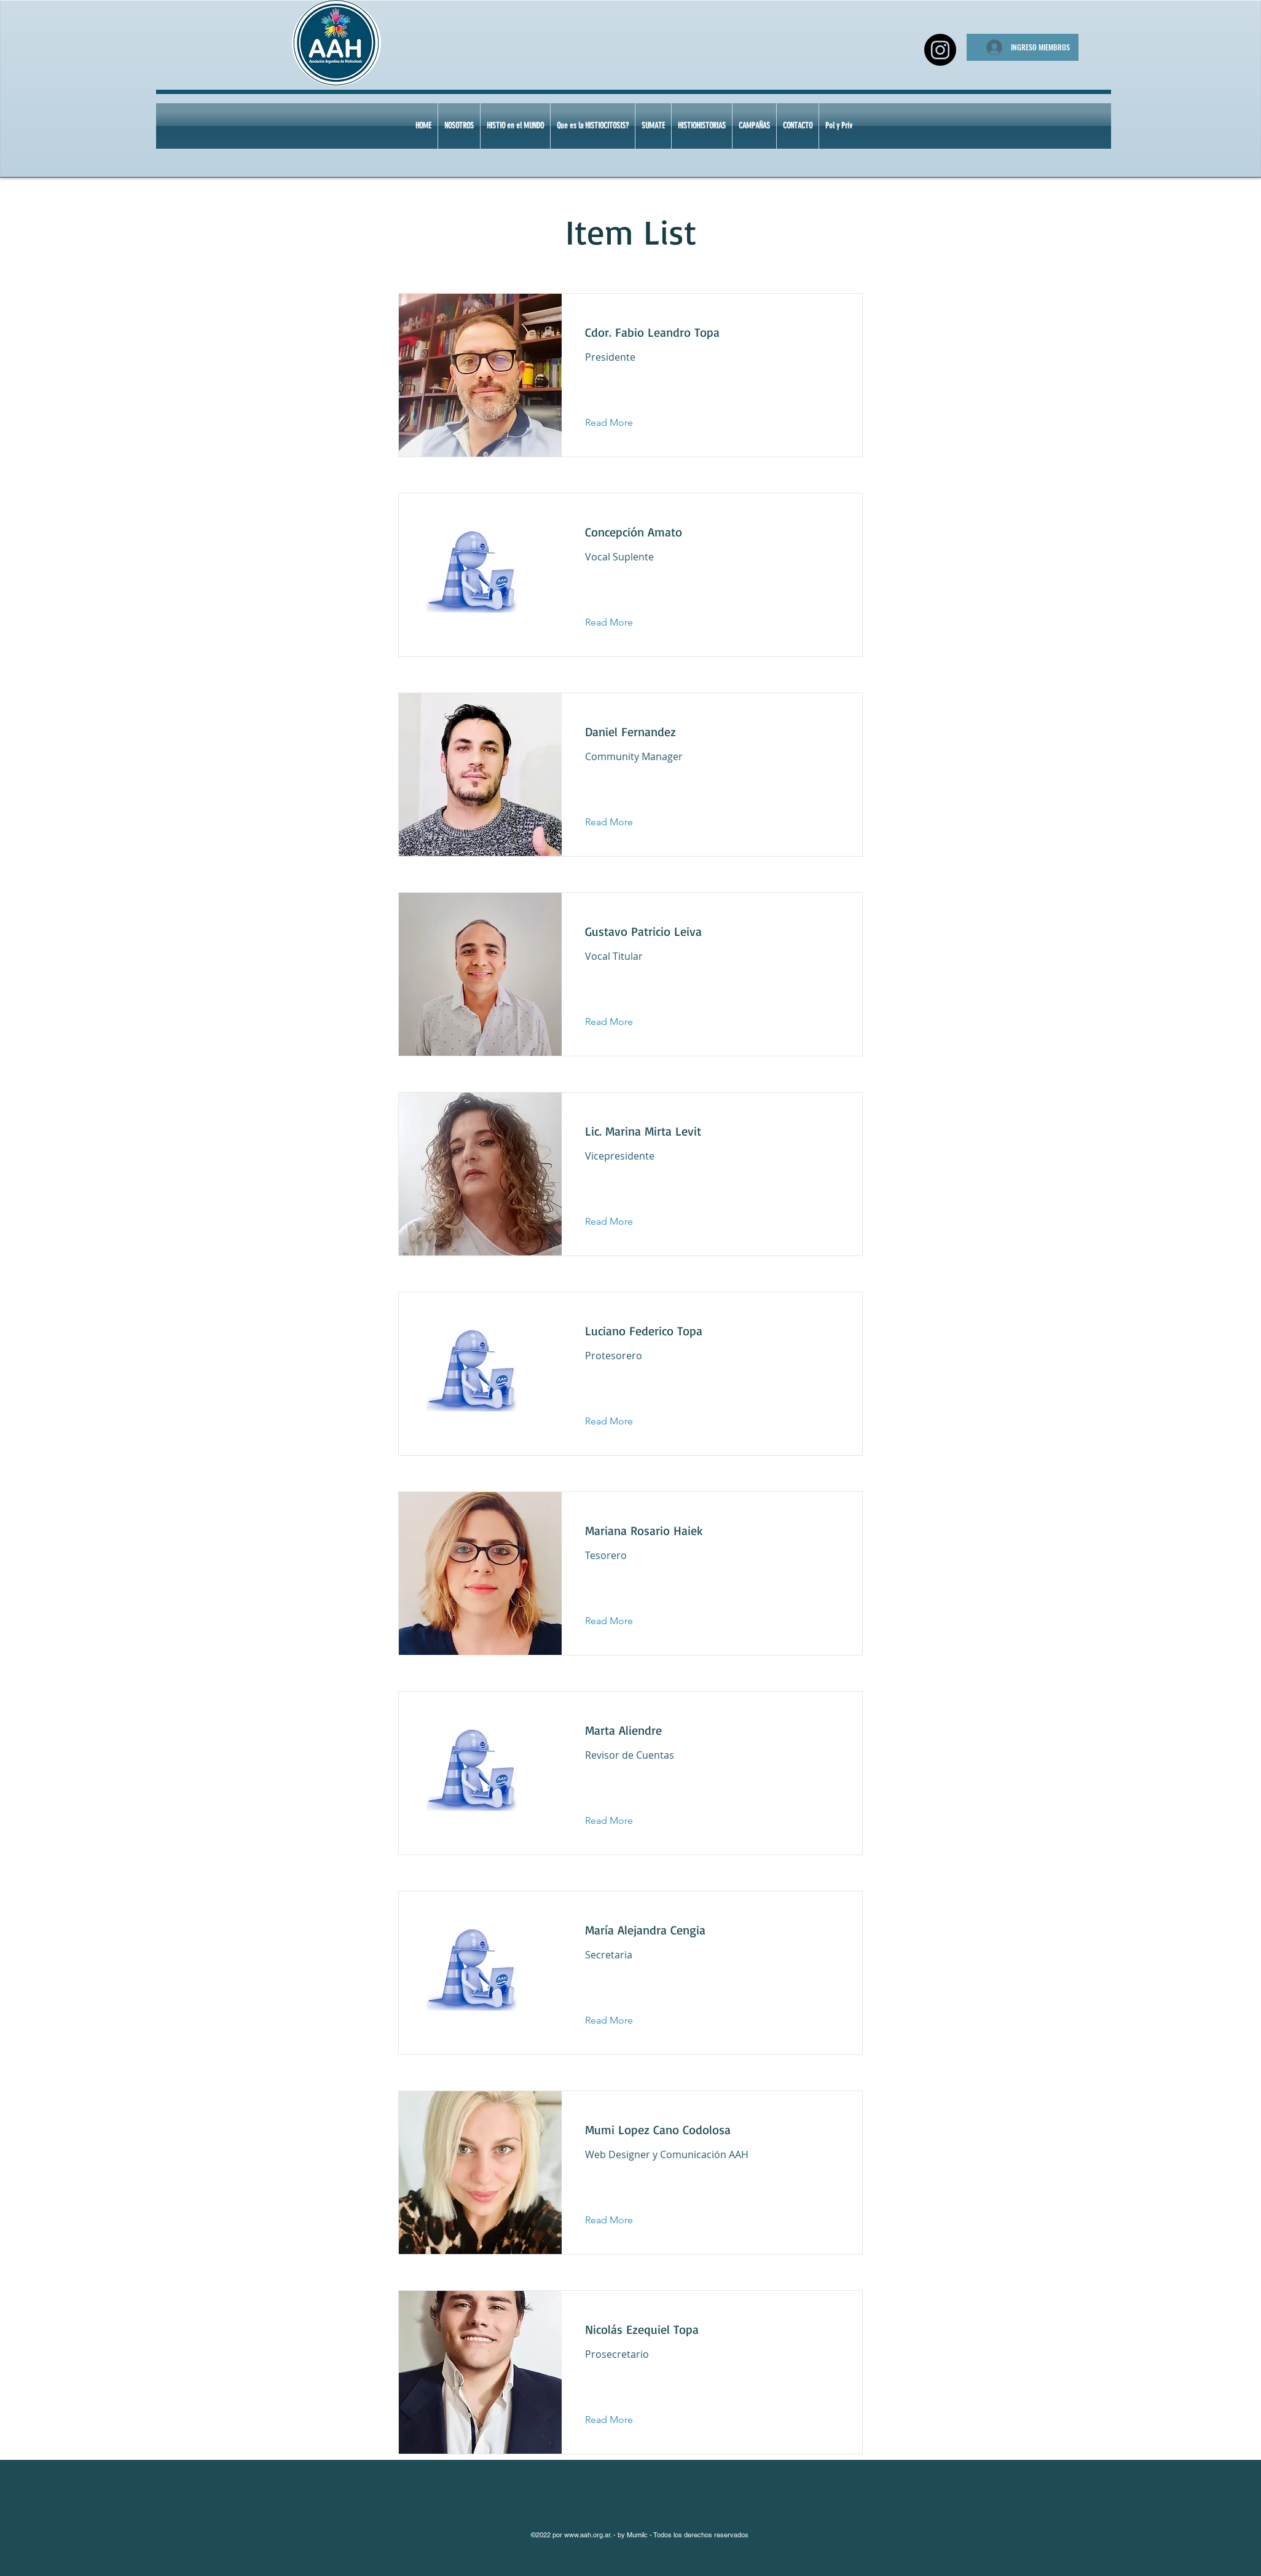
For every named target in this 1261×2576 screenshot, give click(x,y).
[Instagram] (940, 50)
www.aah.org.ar (587, 2535)
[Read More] (618, 423)
